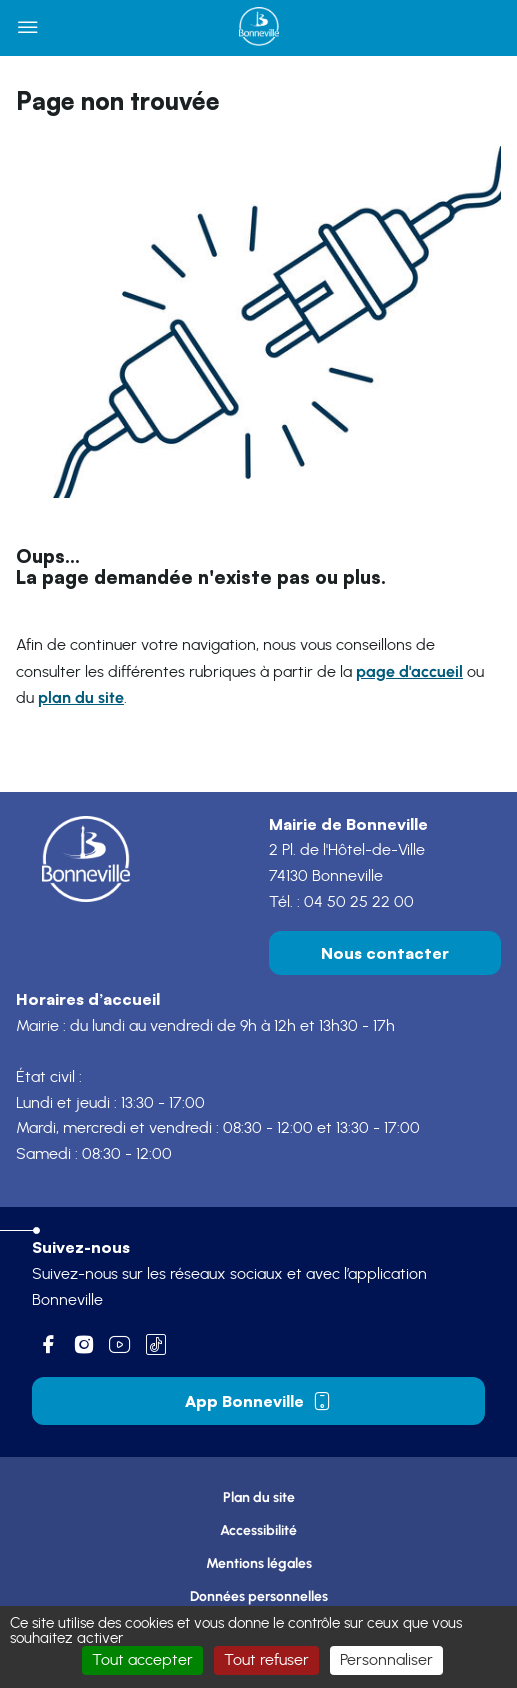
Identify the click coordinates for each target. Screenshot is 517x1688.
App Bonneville (258, 1401)
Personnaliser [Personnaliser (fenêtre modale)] (386, 1660)
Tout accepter (142, 1660)
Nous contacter (385, 953)
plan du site (81, 697)
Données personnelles (259, 1596)
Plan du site (259, 1497)
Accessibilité (258, 1530)
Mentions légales (259, 1563)
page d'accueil (409, 671)
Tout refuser (266, 1660)
